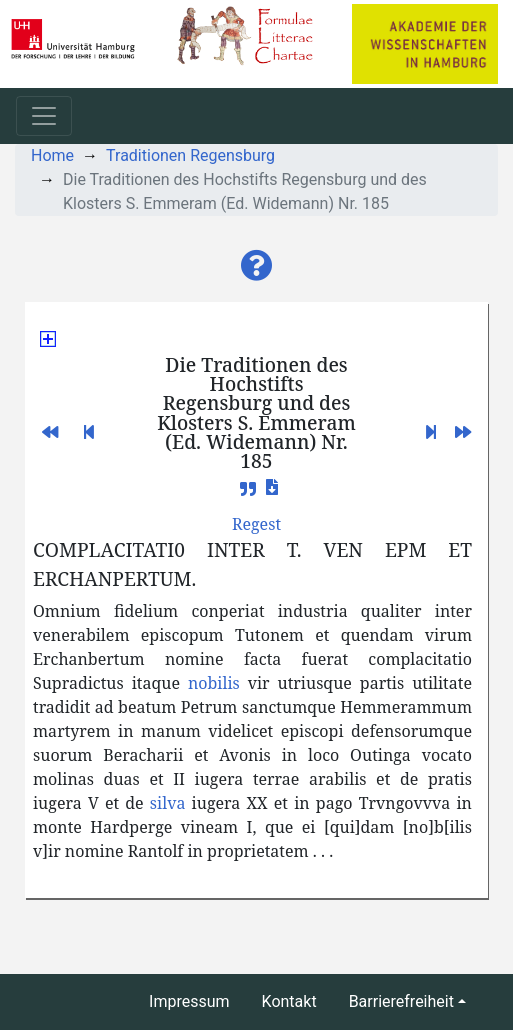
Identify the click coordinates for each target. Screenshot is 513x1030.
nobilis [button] (214, 683)
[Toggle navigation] (44, 116)
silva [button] (168, 803)
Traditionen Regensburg (190, 155)
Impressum (189, 1001)
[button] (257, 266)
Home (52, 155)
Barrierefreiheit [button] (401, 1001)
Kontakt (289, 1001)
